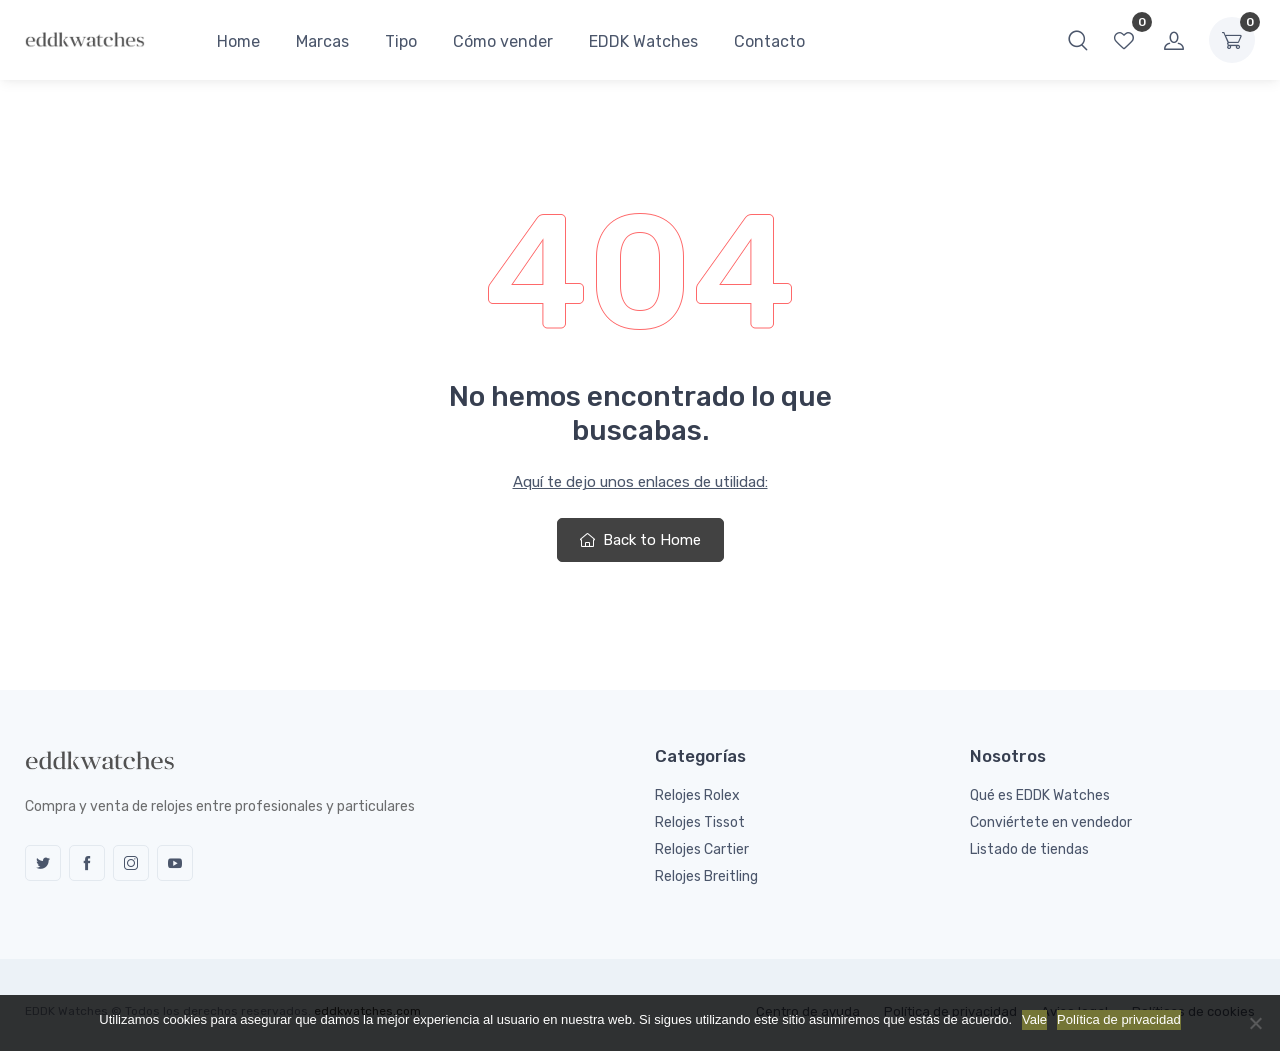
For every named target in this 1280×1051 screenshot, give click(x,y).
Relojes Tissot (700, 822)
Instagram (131, 863)
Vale (1034, 1019)
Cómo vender (503, 41)
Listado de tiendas (1029, 849)
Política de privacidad (1119, 1019)
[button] (1078, 40)
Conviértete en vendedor (1051, 822)
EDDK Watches (643, 41)
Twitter (43, 863)
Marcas (322, 41)
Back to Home (640, 540)
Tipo (401, 41)
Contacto (769, 41)
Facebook (87, 863)
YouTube (175, 863)
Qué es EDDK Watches (1040, 795)
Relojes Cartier (702, 849)
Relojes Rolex (697, 795)
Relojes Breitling (706, 876)
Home (238, 41)
